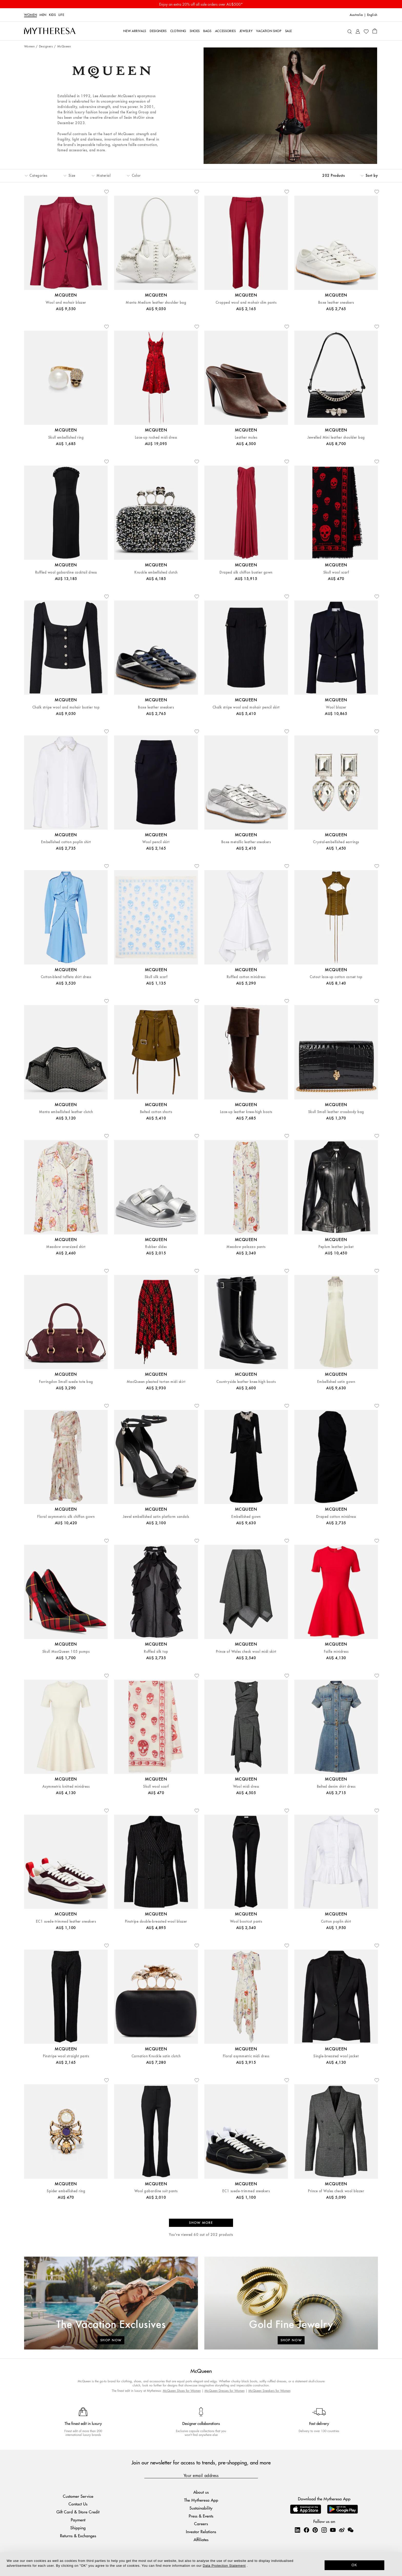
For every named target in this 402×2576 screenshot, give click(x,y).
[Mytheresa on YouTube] (333, 2529)
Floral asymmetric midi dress (246, 2056)
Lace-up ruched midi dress (156, 437)
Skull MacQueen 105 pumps (66, 1652)
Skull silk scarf (156, 977)
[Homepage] (49, 31)
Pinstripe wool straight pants (66, 2056)
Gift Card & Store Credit (77, 2512)
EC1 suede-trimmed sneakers (246, 2191)
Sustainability (201, 2508)
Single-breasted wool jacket (336, 2056)
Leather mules (246, 437)
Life (61, 15)
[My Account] (358, 31)
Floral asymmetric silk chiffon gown (66, 1517)
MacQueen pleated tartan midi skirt (156, 1382)
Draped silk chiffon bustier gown (245, 572)
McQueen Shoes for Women (182, 2390)
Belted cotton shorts (156, 1112)
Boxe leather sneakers (336, 302)
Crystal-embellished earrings (336, 842)
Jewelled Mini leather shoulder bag (336, 437)
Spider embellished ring (66, 2191)
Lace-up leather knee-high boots (246, 1112)
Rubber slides (156, 1247)
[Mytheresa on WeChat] (350, 2529)
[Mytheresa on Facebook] (306, 2529)
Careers (201, 2524)
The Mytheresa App (201, 2500)
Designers (46, 46)
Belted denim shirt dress (336, 1786)
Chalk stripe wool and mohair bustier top (65, 707)
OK (354, 2565)
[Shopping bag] (374, 31)
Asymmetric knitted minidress (65, 1786)
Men (42, 15)
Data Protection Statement (224, 2566)
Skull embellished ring (66, 437)
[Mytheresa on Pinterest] (315, 2529)
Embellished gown (246, 1517)
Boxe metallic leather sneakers (246, 842)
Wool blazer (336, 707)
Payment (78, 2520)
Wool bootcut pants (246, 1921)
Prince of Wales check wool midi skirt (246, 1652)
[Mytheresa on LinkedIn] (297, 2529)
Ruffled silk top (156, 1652)
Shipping (78, 2528)
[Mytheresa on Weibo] (342, 2529)
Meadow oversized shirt (66, 1247)
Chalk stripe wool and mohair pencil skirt (246, 707)
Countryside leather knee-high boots (246, 1382)
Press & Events (201, 2516)
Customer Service (78, 2496)
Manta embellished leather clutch (66, 1112)
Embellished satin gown (336, 1382)
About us (201, 2492)
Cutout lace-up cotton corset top (336, 977)
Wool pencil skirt (155, 842)
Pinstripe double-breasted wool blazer (156, 1921)
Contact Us (77, 2504)
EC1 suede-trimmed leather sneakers (66, 1921)
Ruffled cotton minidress (246, 977)
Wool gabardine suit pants (156, 2191)
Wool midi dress (246, 1786)
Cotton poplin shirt (336, 1921)
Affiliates (201, 2539)
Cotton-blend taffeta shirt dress (66, 977)
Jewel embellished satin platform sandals (156, 1517)
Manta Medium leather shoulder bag (156, 302)
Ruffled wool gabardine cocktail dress (66, 572)
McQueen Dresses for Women (225, 2390)
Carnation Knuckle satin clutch (156, 2056)
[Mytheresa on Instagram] (324, 2529)
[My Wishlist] (366, 31)
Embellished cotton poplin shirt (66, 842)
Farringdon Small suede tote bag (66, 1382)
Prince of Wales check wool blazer (336, 2191)
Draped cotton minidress (336, 1517)
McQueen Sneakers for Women (269, 2390)
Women (30, 15)
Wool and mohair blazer (66, 302)
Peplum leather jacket (336, 1247)
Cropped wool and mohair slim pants (246, 302)
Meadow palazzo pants (246, 1247)
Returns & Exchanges (78, 2536)
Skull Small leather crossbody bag (336, 1112)
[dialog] (201, 2564)
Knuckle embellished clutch (155, 572)
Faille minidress (336, 1652)
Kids (52, 15)
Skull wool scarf (336, 572)
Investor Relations (201, 2531)
